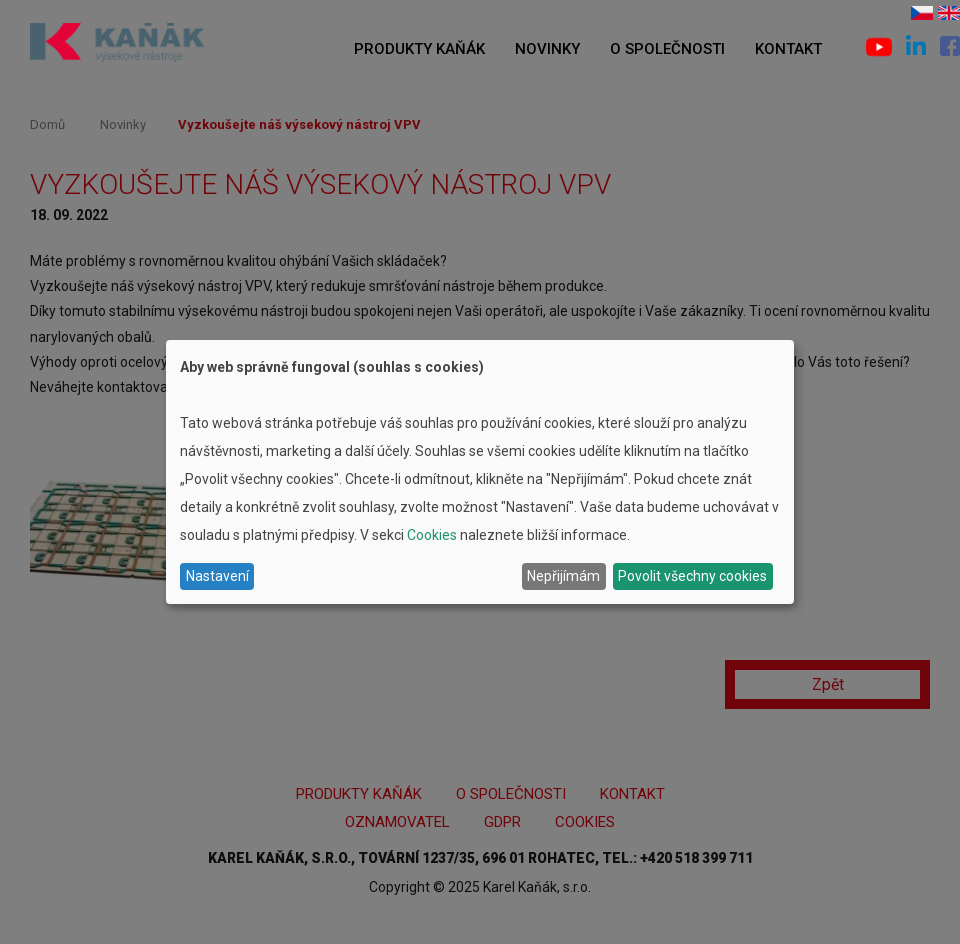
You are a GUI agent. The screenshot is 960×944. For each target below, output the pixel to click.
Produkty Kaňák (419, 49)
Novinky (547, 49)
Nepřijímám (563, 576)
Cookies (432, 535)
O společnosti (667, 49)
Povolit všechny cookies (692, 576)
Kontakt (788, 49)
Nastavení (217, 576)
